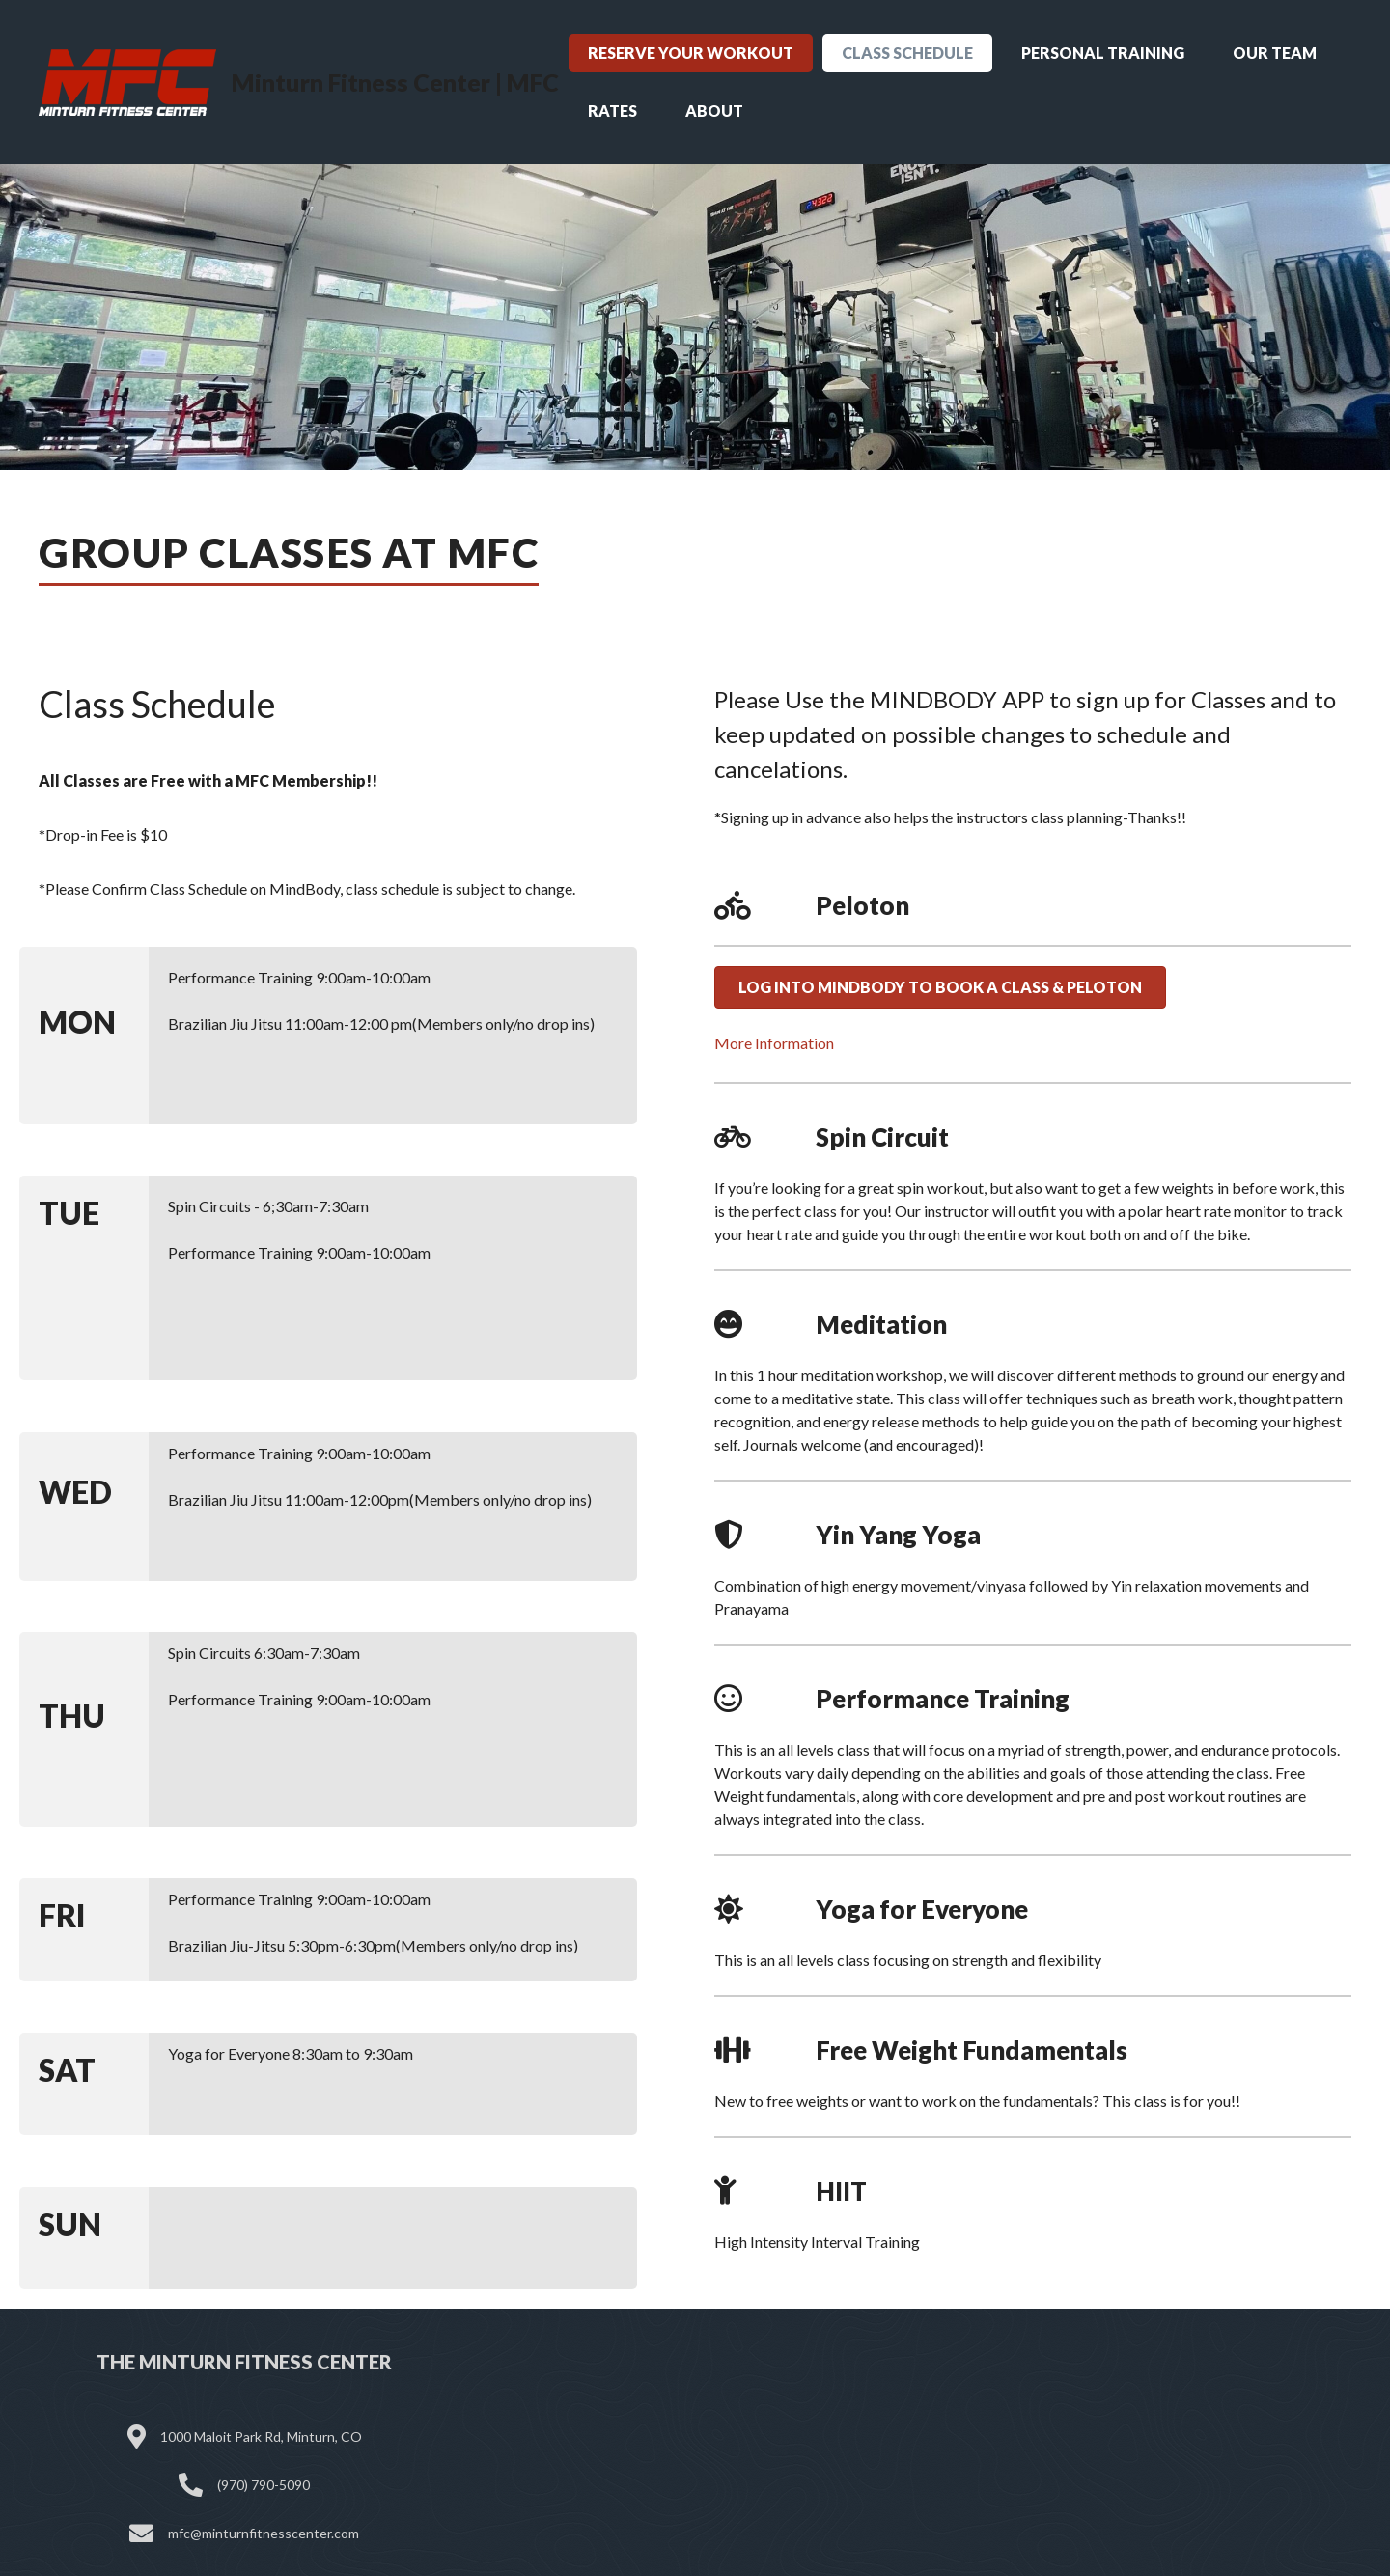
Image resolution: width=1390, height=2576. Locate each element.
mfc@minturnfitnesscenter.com (263, 2533)
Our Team (1275, 52)
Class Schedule (907, 52)
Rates (612, 110)
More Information (774, 1043)
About (714, 110)
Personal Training (1102, 52)
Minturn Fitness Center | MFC (395, 82)
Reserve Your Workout (690, 52)
